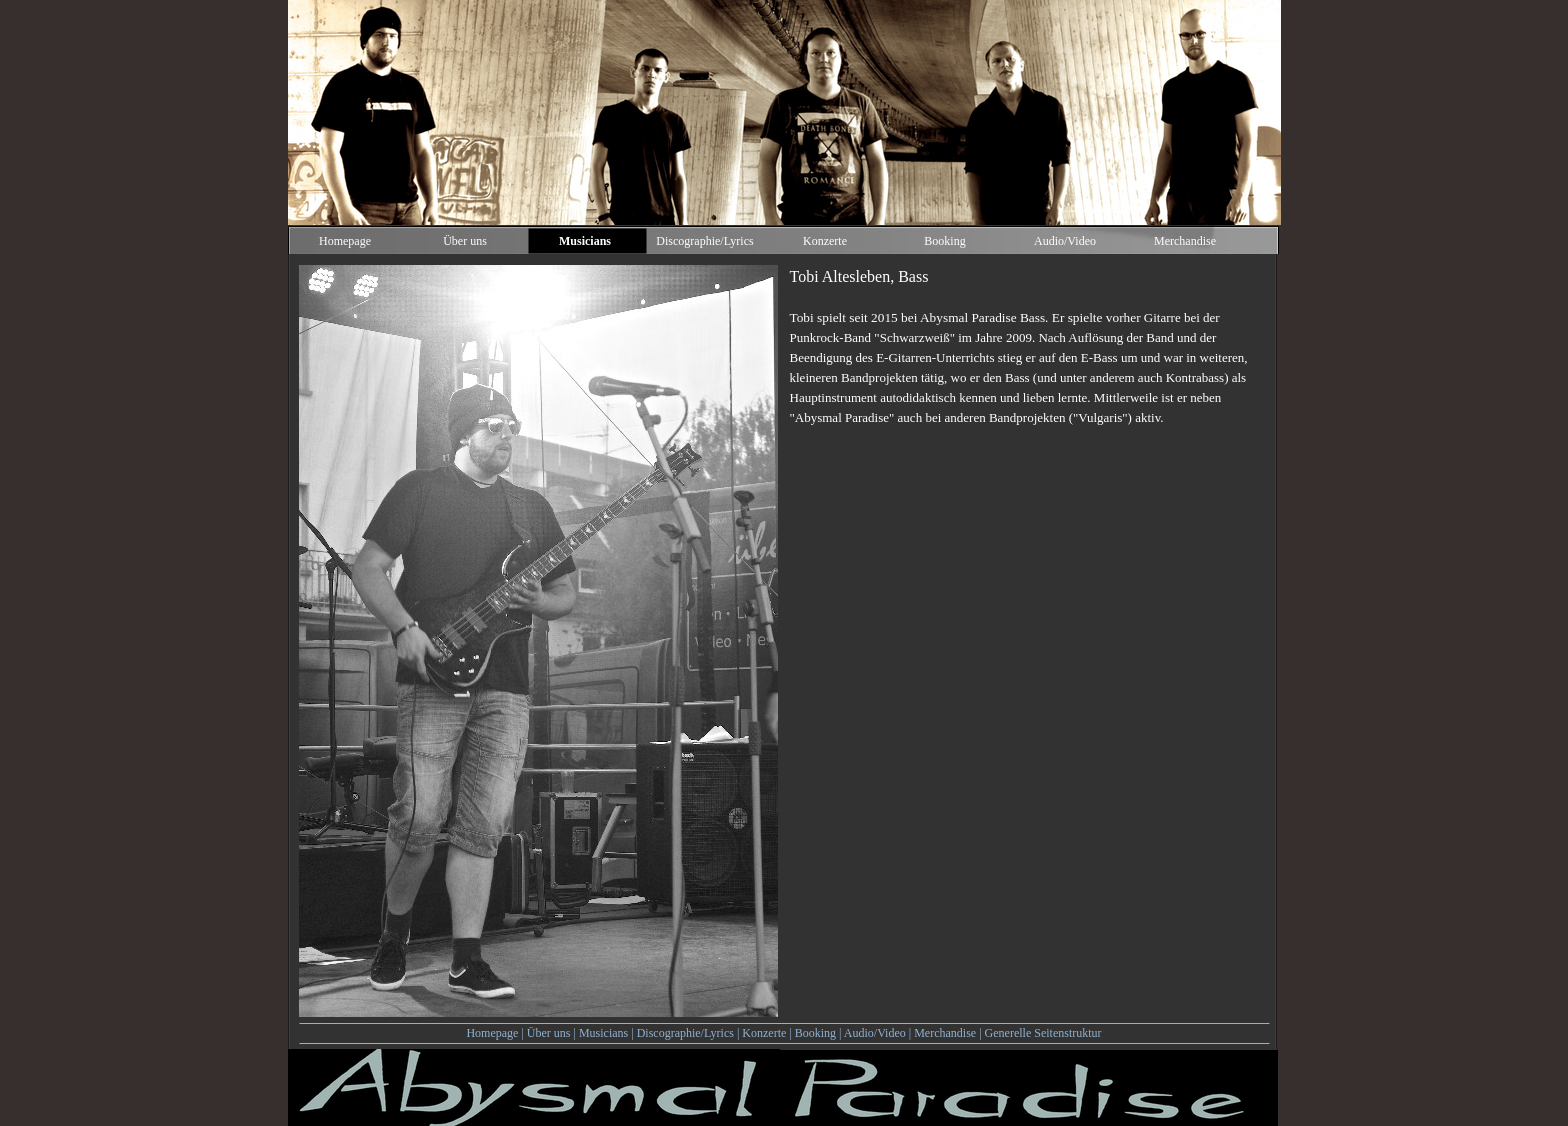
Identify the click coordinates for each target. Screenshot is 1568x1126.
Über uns (549, 1033)
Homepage (492, 1033)
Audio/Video (875, 1033)
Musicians (603, 1033)
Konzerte (764, 1033)
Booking (815, 1033)
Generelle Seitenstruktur (1043, 1033)
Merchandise (945, 1033)
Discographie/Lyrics (685, 1033)
